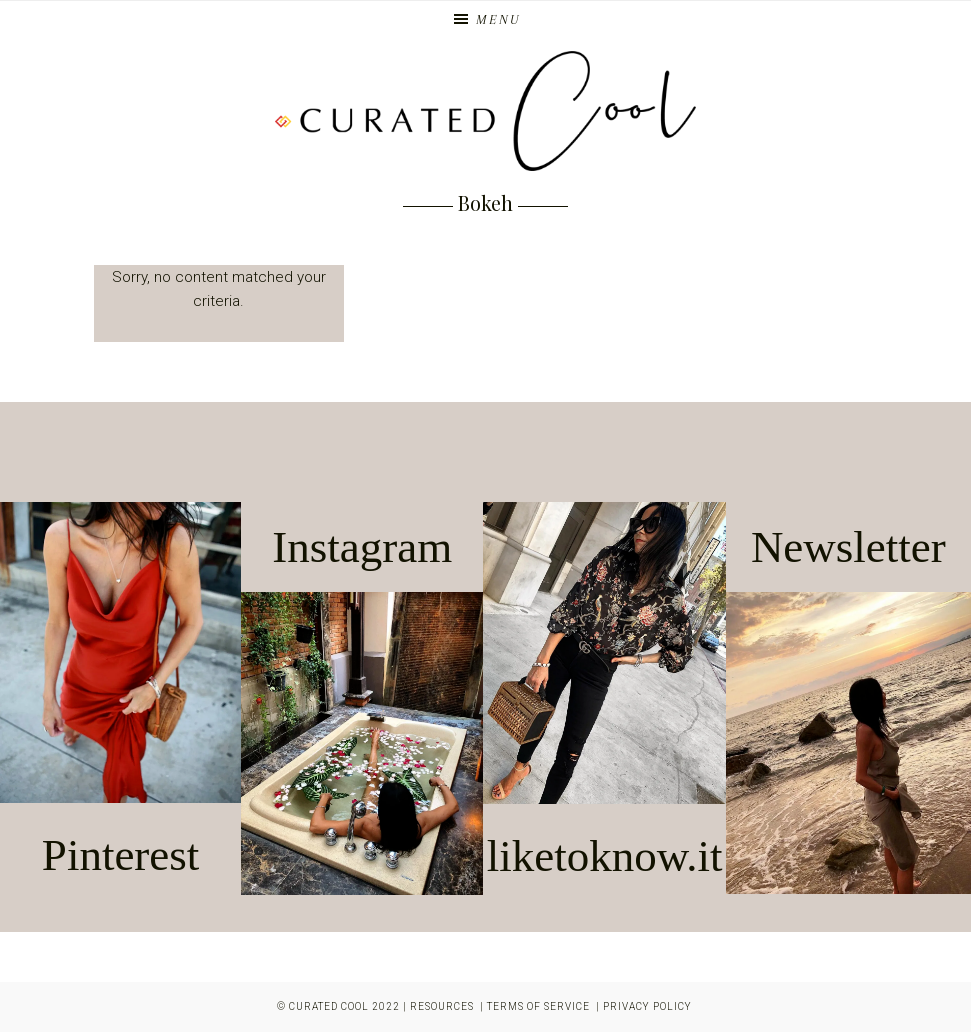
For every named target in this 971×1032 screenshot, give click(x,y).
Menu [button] (498, 19)
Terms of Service (538, 1006)
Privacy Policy (647, 1006)
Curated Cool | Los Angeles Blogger (486, 111)
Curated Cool (329, 1006)
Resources (442, 1006)
